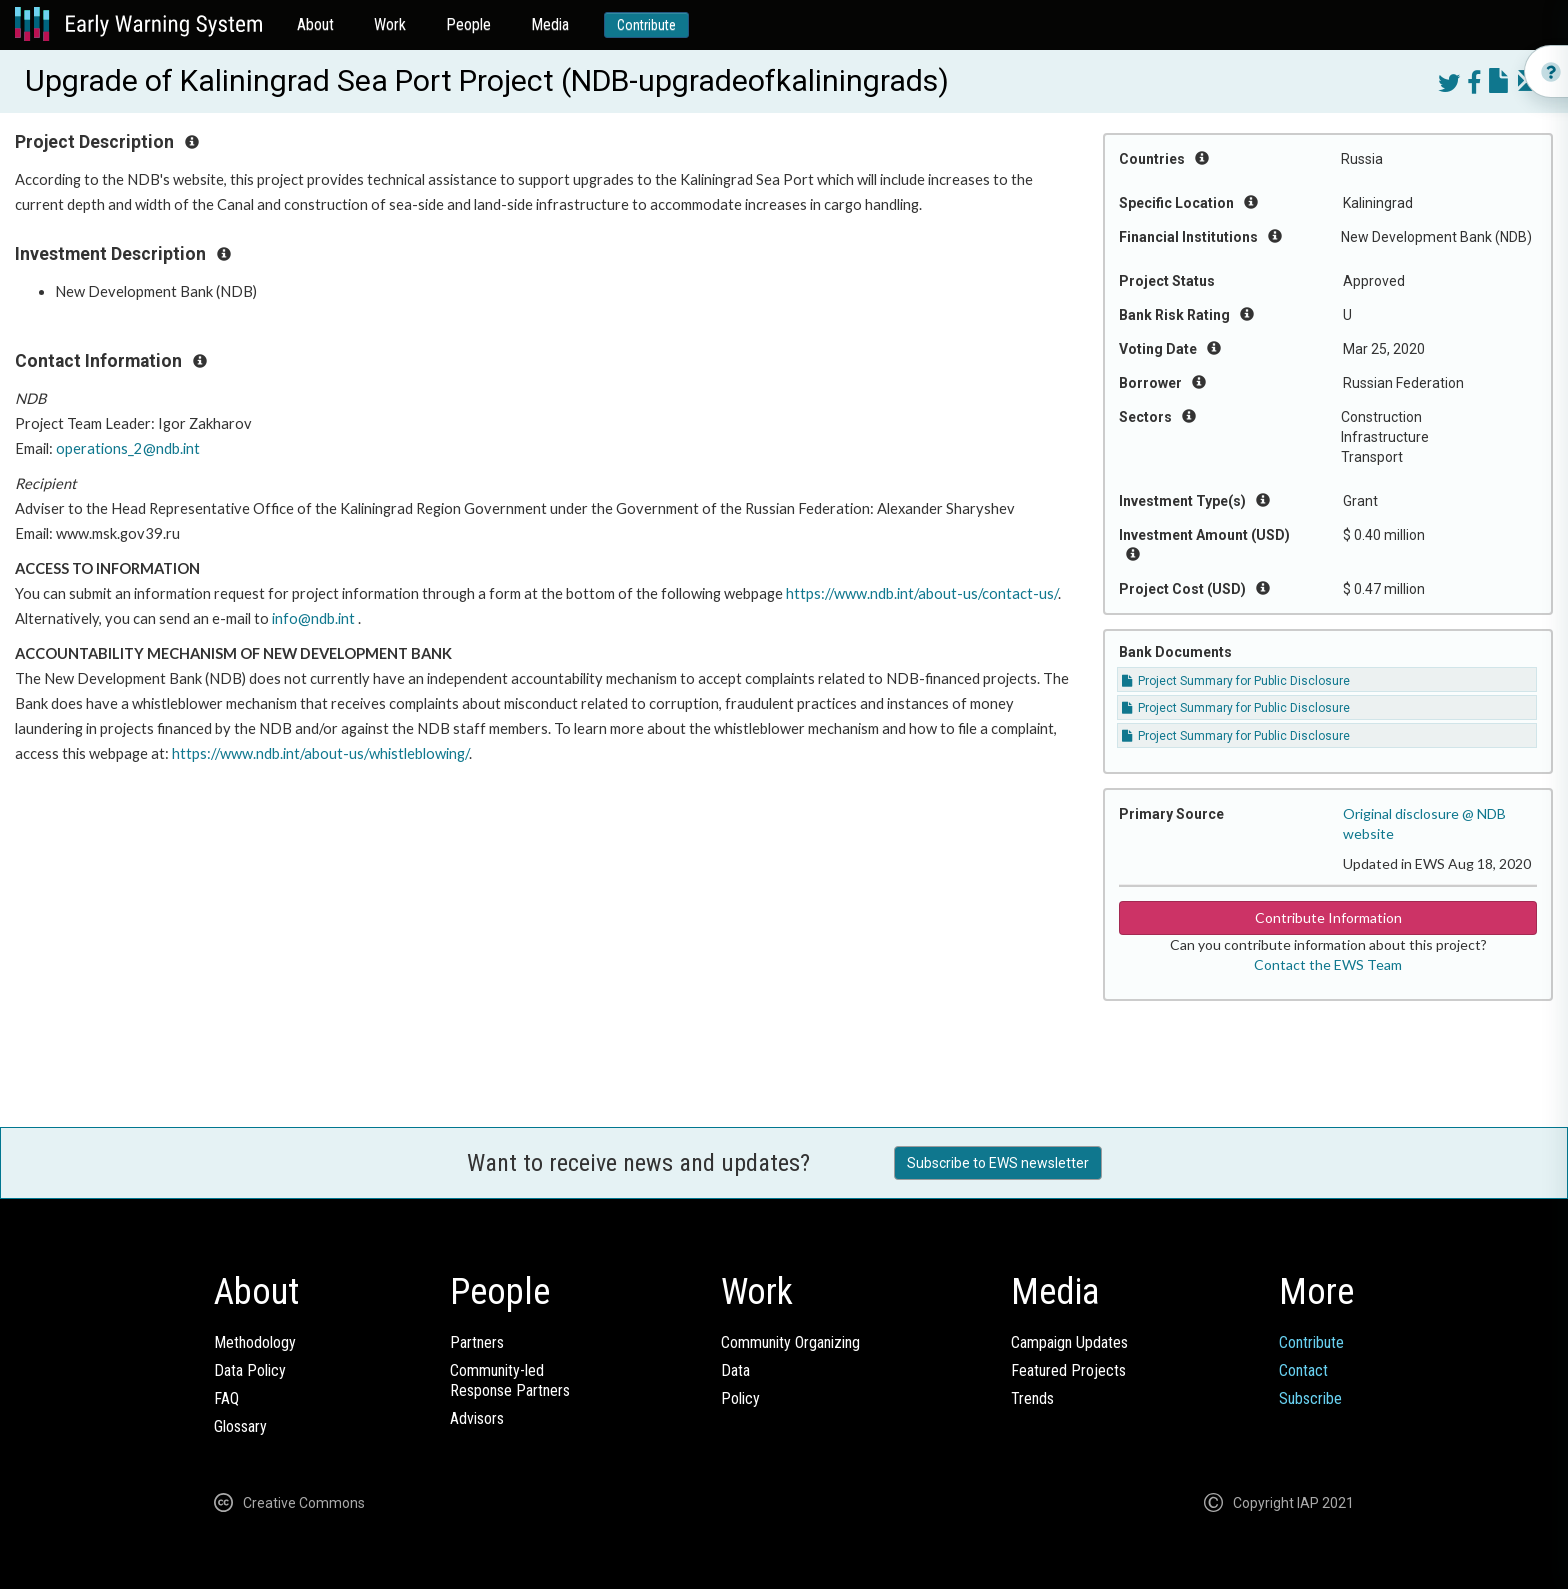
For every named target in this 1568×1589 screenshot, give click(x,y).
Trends (1032, 1398)
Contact (1303, 1370)
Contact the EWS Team (1328, 964)
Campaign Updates (1069, 1342)
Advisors (477, 1418)
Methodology (255, 1342)
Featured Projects (1068, 1370)
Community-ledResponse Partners (510, 1380)
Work (390, 24)
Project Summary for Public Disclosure (1236, 681)
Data (735, 1370)
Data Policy (250, 1370)
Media (550, 24)
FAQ (226, 1398)
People (468, 24)
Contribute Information (1328, 917)
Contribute (646, 25)
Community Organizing (790, 1342)
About (315, 24)
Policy (740, 1398)
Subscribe (1310, 1398)
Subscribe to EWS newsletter (998, 1163)
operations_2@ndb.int (128, 448)
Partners (477, 1342)
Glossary (240, 1426)
